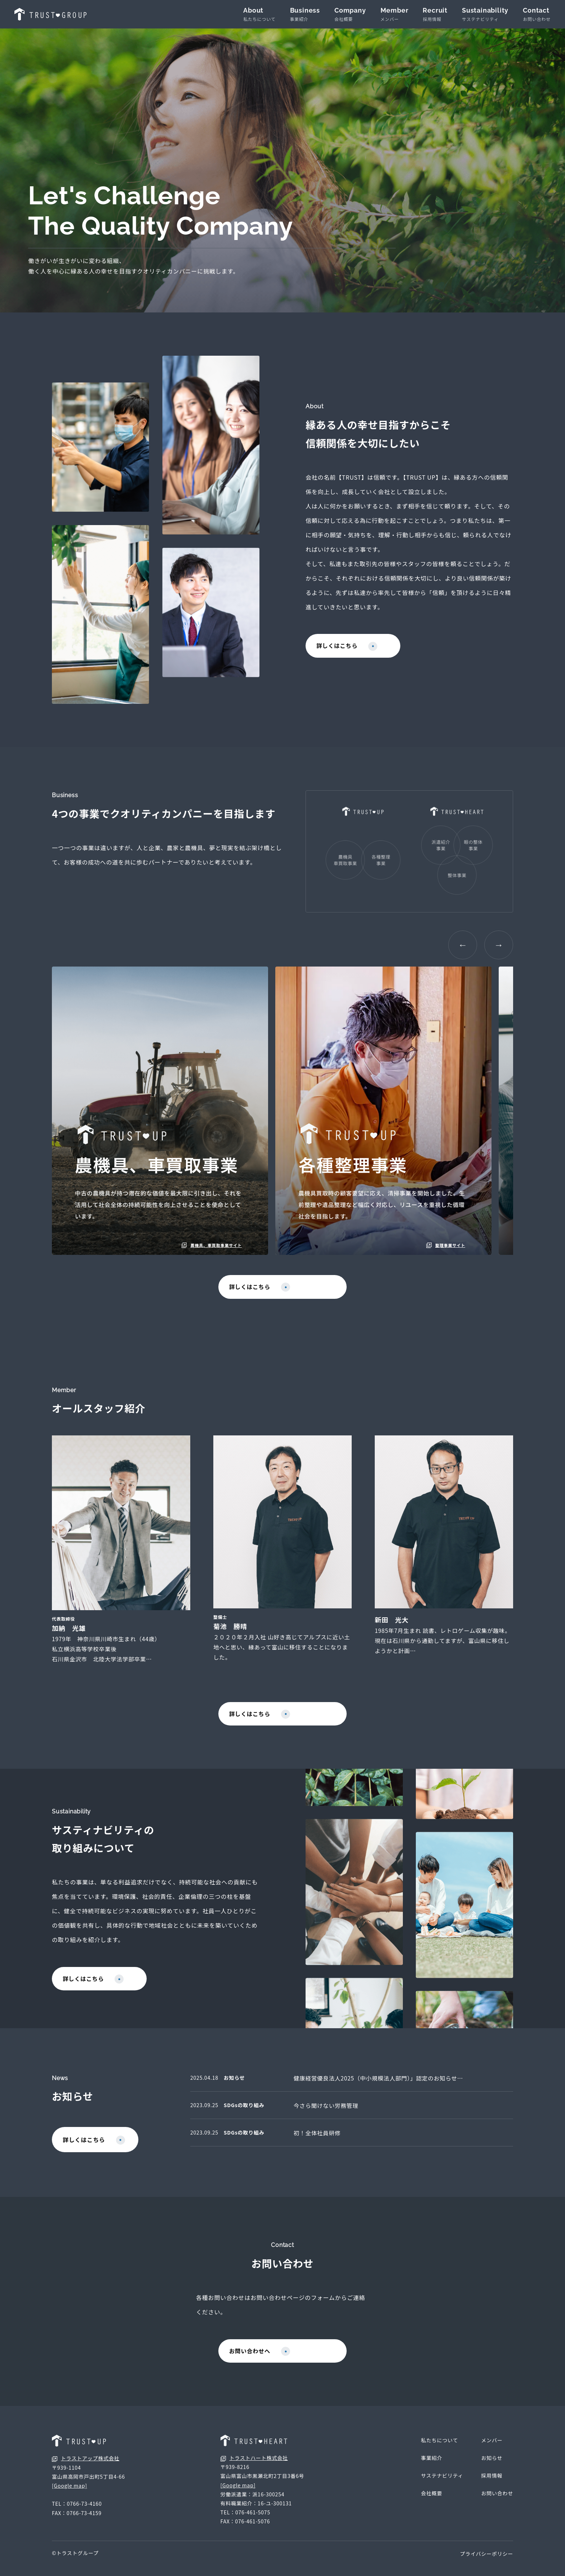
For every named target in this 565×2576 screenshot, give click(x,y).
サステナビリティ (442, 2486)
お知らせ (491, 2468)
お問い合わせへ (281, 2361)
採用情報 (491, 2486)
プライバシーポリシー (486, 2564)
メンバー (491, 2450)
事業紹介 (431, 2468)
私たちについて (439, 2450)
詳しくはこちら (347, 647)
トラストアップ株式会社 (86, 2468)
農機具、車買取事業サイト (209, 1245)
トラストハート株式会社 (254, 2468)
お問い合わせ (497, 2503)
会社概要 (431, 2503)
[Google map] (69, 2496)
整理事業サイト (444, 1245)
